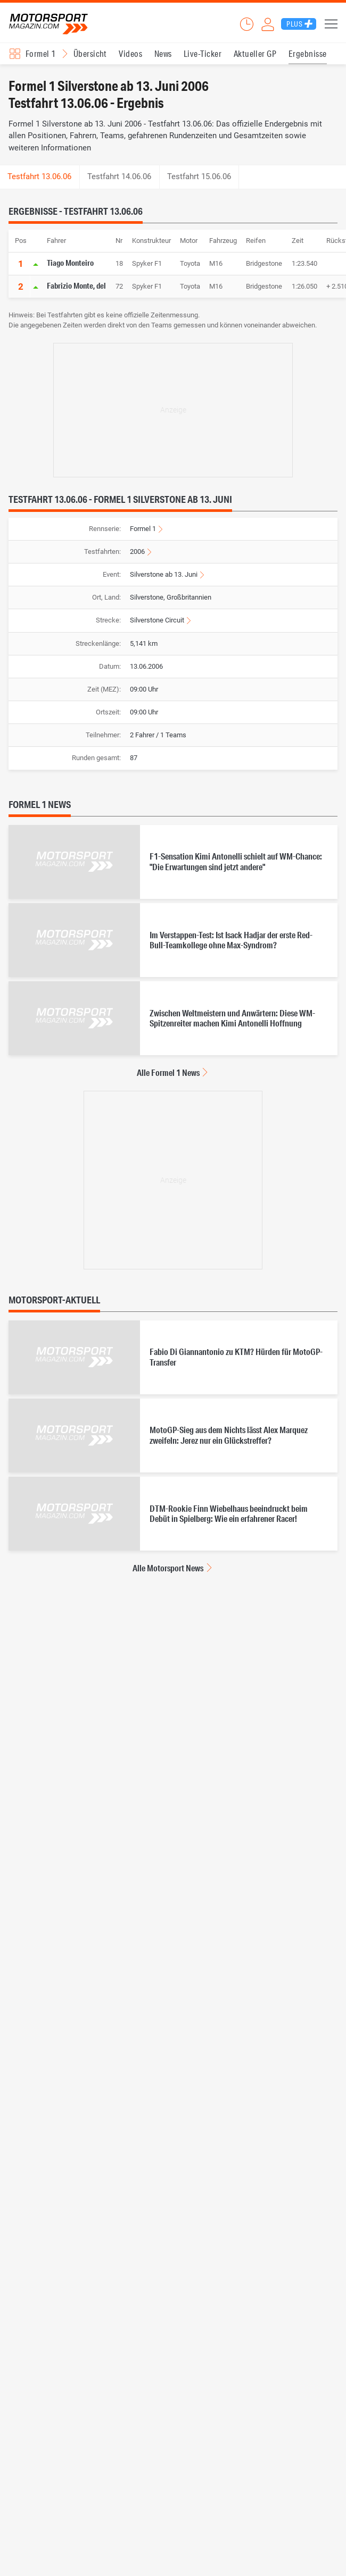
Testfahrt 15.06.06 (199, 176)
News (163, 53)
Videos (130, 53)
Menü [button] (331, 24)
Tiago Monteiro (70, 262)
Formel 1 (143, 529)
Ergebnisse (308, 53)
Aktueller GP (255, 53)
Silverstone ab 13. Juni (163, 574)
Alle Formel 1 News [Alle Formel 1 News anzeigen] (168, 1072)
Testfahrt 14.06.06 (119, 176)
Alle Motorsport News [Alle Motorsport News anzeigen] (168, 1567)
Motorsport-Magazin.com (48, 24)
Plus (294, 24)
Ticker (246, 24)
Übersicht (90, 53)
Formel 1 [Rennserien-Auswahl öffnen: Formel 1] (41, 53)
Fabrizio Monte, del (76, 285)
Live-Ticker (202, 53)
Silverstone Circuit (157, 620)
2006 (137, 551)
